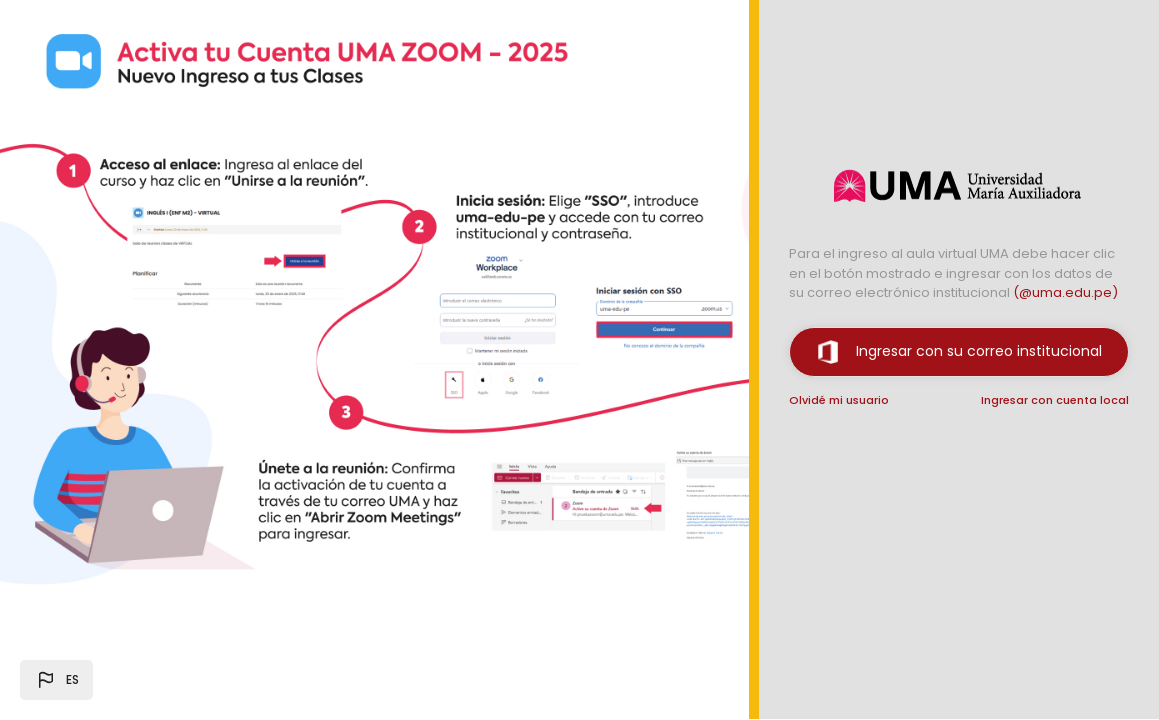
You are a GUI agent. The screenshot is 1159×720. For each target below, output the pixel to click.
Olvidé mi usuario (839, 400)
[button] (56, 680)
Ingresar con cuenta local (1055, 400)
